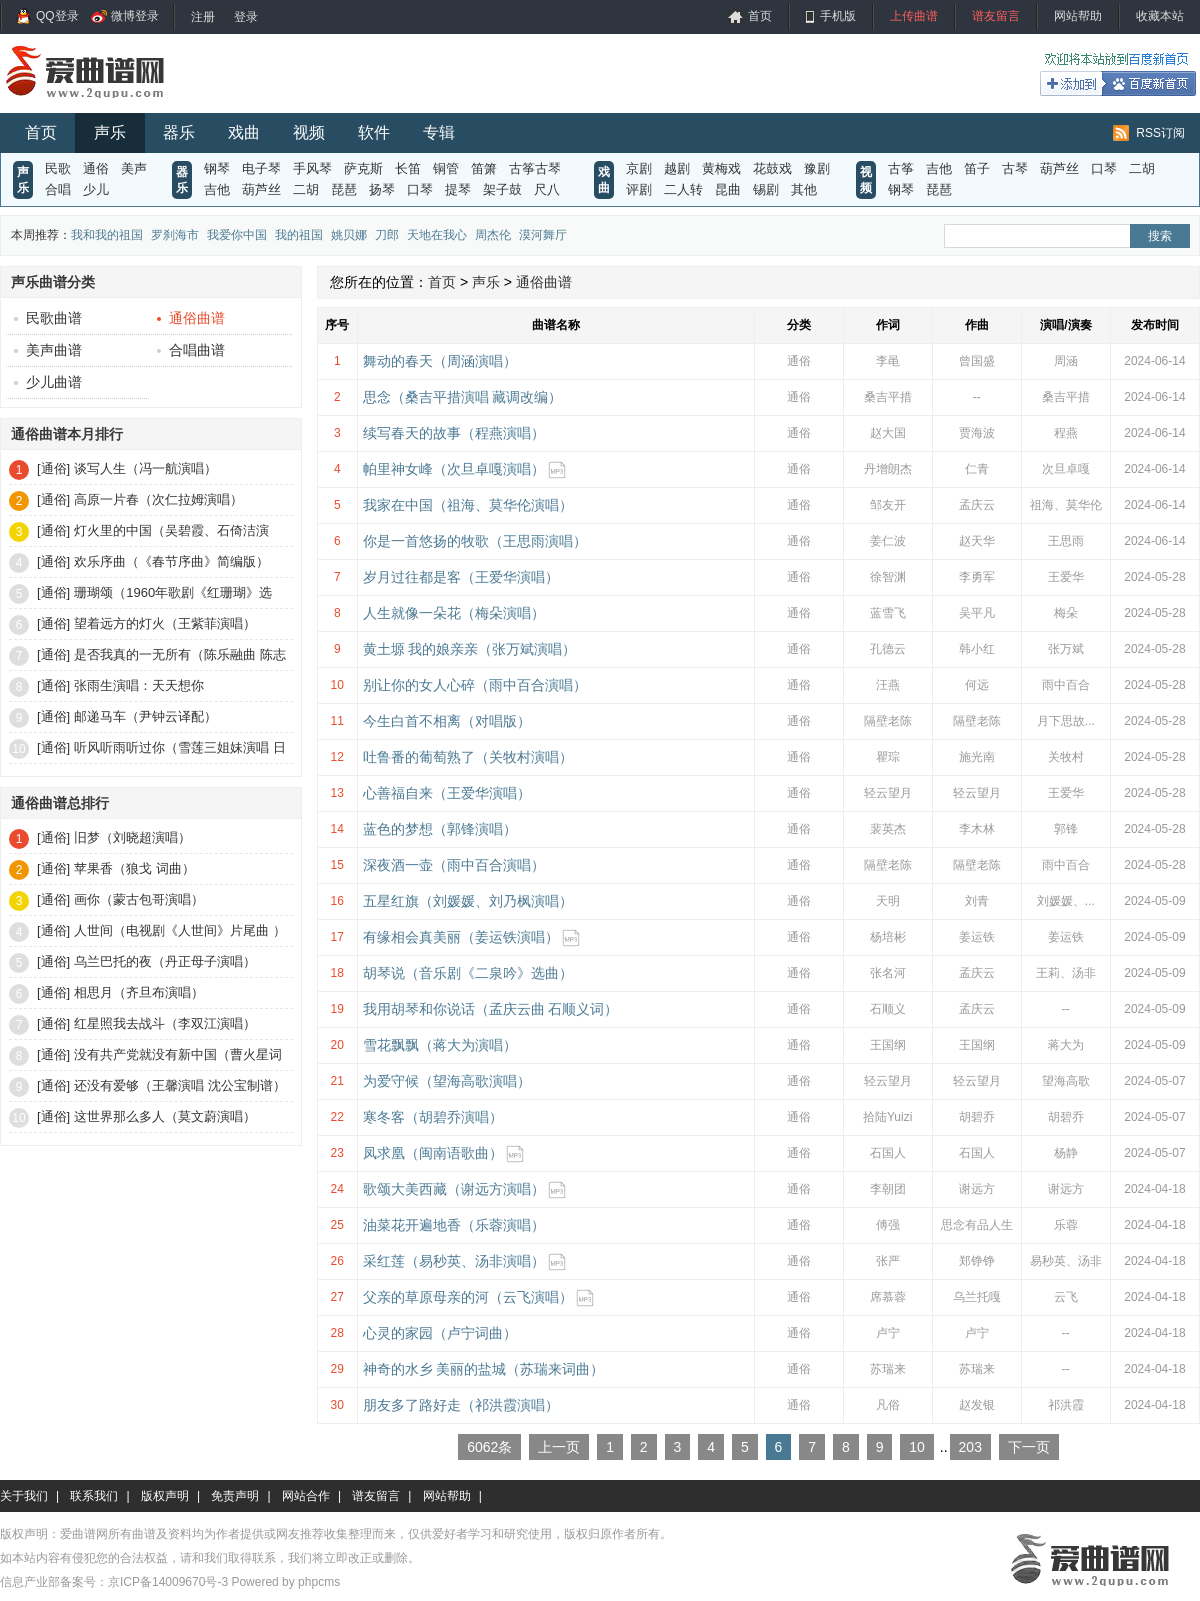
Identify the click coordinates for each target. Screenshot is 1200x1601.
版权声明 (165, 1496)
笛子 (977, 168)
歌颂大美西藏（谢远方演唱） (454, 1189)
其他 (804, 189)
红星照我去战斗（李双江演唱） (165, 1023)
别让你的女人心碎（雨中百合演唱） (475, 685)
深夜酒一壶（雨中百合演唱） (454, 865)
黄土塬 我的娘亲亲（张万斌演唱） (470, 649)
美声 (134, 168)
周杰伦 (493, 235)
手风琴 (312, 168)
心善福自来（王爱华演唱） (447, 793)
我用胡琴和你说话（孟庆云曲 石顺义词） (491, 1009)
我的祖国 (299, 235)
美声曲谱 (48, 350)
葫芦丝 (261, 189)
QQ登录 (57, 16)
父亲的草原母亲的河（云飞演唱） (468, 1297)
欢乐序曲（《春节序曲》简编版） (171, 561)
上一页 (559, 1447)
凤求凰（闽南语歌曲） (433, 1153)
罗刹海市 (175, 235)
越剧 (677, 168)
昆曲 (728, 189)
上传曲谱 (914, 16)
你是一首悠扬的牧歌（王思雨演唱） (475, 541)
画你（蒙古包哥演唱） (139, 899)
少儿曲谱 (48, 382)
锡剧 (766, 189)
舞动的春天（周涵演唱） (440, 361)
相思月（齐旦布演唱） (139, 992)
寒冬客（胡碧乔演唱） (433, 1117)
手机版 (838, 16)
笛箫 (484, 168)
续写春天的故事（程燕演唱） (454, 433)
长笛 (408, 168)
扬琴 (382, 189)
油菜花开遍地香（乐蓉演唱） (454, 1225)
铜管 (446, 168)
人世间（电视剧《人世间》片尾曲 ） (180, 930)
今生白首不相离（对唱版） (447, 721)
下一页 (1029, 1447)
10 (917, 1447)
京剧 (639, 168)
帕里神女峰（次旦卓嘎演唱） (454, 469)
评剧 (639, 189)
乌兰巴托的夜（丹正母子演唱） (165, 961)
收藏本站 (1160, 16)
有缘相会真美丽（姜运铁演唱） (461, 937)
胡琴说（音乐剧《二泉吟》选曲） (468, 973)
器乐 (179, 132)
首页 (760, 16)
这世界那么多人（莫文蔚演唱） (165, 1116)
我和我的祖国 (107, 235)
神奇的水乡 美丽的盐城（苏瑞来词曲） (484, 1369)
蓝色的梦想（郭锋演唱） (440, 829)
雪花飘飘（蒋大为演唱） (440, 1045)
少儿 (96, 189)
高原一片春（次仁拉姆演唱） (158, 499)
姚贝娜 (349, 235)
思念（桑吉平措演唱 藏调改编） (463, 397)
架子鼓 (502, 189)
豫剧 (817, 168)
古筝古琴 (535, 168)
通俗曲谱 (191, 318)
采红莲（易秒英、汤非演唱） (454, 1261)
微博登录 (135, 16)
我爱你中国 (237, 235)
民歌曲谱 (48, 318)
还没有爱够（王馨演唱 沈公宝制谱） (180, 1085)
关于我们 (24, 1496)
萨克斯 (363, 168)
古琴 (1015, 168)
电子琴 (261, 168)
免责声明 (235, 1496)
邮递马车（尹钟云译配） (145, 716)
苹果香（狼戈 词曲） (134, 868)
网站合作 (306, 1496)
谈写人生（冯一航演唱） (145, 468)
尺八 (547, 189)
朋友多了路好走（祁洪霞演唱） (461, 1405)
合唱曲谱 (191, 350)
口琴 (420, 189)
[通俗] (53, 468)
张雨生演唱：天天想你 (139, 685)
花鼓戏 (772, 168)
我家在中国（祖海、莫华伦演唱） (468, 505)
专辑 (439, 132)
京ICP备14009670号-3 (168, 1582)
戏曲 (244, 132)
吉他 (217, 189)
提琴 (458, 189)
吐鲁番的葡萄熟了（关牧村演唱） (468, 757)
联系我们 (94, 1496)
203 (970, 1447)
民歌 (58, 168)
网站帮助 (1078, 16)
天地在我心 (437, 235)
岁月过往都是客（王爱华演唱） (461, 577)
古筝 (901, 168)
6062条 (489, 1447)
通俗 (96, 168)
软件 (374, 132)
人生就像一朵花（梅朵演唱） (454, 613)
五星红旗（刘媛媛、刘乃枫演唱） (468, 901)
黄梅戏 (721, 168)
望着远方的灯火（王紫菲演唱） (165, 623)
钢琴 (217, 168)
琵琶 (344, 189)
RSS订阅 (1160, 133)
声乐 (110, 132)
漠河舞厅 (543, 235)
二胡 (306, 189)
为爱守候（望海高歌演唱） (447, 1081)
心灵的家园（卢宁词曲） (440, 1333)
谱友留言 (996, 16)
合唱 (58, 189)
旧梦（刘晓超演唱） (132, 837)
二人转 (683, 189)
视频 (309, 132)
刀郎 (387, 235)
